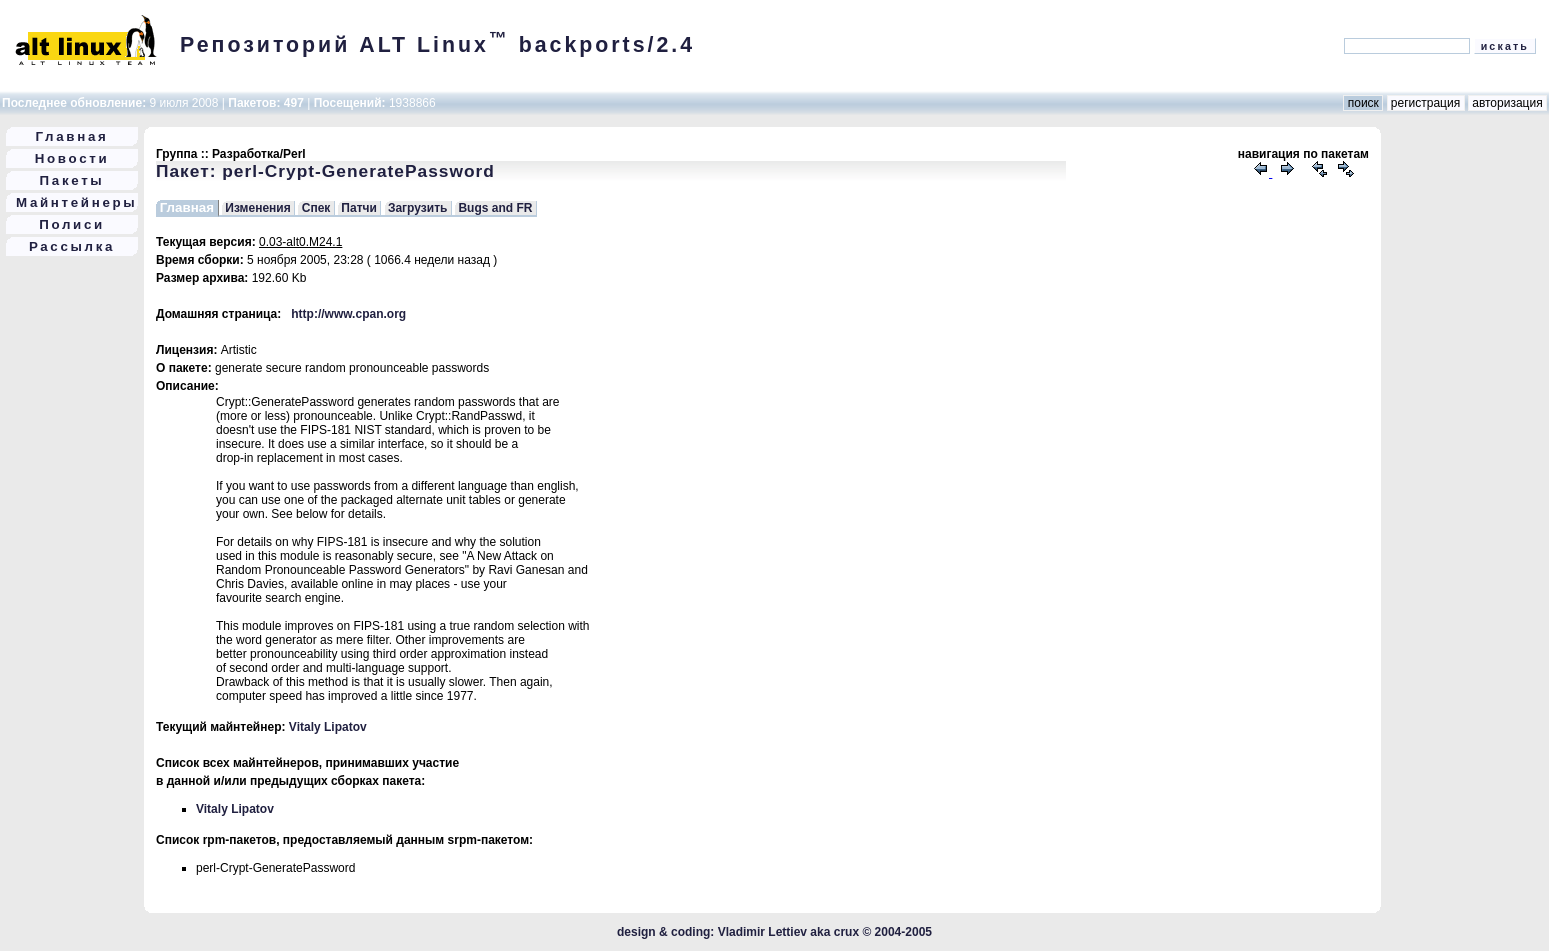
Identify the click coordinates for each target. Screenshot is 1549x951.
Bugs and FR (495, 208)
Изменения (257, 208)
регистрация (1426, 103)
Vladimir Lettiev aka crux (788, 932)
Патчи (359, 208)
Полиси (72, 224)
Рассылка (72, 246)
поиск (1363, 103)
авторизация (1507, 103)
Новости (72, 158)
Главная (72, 136)
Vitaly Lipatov (328, 727)
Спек (316, 208)
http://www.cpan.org (348, 314)
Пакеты (72, 180)
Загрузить (417, 208)
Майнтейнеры (76, 202)
